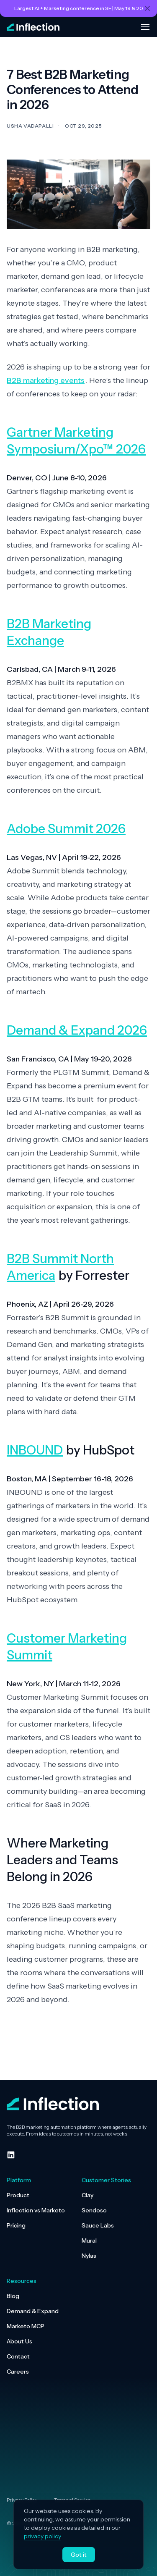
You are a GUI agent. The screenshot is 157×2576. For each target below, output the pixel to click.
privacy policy (42, 2536)
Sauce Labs (98, 2225)
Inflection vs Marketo (36, 2210)
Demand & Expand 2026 (77, 1030)
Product (18, 2195)
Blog (13, 2296)
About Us (19, 2341)
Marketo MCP (25, 2326)
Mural (89, 2240)
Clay (87, 2195)
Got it (79, 2554)
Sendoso (94, 2210)
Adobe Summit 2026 (66, 828)
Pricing (16, 2225)
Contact (18, 2356)
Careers (18, 2371)
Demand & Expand (33, 2311)
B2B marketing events (46, 380)
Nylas (89, 2255)
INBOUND (35, 1450)
